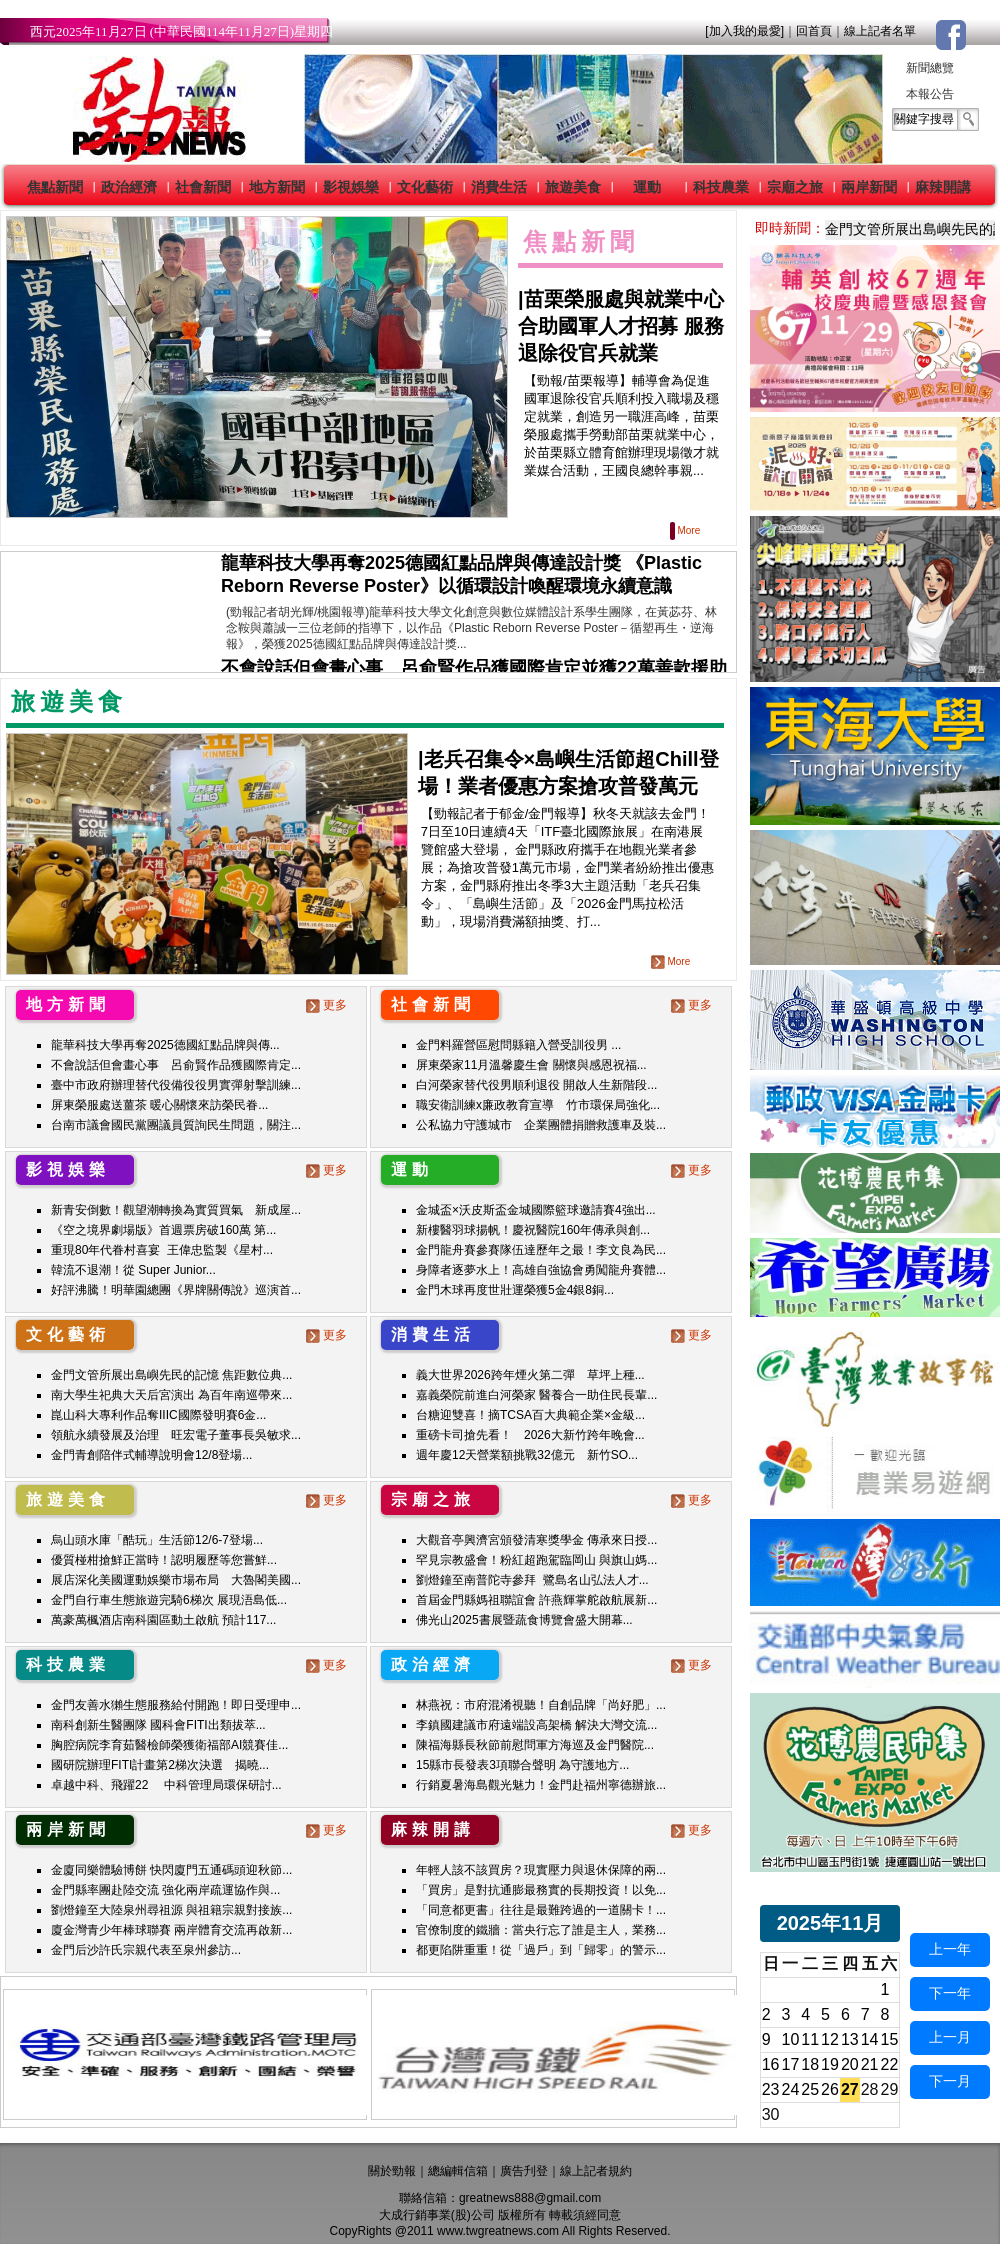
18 (810, 2064)
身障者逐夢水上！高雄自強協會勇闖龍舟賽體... (541, 1270)
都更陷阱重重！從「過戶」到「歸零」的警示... (541, 1950)
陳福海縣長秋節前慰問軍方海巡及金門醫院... (535, 1745)
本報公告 (930, 94)
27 (850, 2089)
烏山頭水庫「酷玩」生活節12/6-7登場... (157, 1540)
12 (830, 2039)
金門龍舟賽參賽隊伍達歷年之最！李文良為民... (541, 1250)
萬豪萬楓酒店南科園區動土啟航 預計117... (163, 1620)
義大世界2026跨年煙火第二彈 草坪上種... (530, 1375)
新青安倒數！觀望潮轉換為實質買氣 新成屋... (176, 1210)
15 (890, 2039)
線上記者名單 (880, 31)
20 (850, 2064)
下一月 (950, 2081)
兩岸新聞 (869, 187)
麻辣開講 (943, 187)
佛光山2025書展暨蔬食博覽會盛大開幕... (524, 1620)
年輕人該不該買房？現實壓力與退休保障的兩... (541, 1870)
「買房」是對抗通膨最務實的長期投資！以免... (541, 1890)
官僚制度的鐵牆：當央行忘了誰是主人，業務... (541, 1930)
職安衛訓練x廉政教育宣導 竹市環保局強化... (538, 1105)
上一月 (950, 2037)
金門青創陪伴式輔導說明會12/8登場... (151, 1455)
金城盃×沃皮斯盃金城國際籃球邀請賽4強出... (536, 1210)
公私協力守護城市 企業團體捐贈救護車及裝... (541, 1125)
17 (791, 2064)
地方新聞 (277, 187)
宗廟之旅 (795, 187)
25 (810, 2089)
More (686, 530)
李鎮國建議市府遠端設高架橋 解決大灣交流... (536, 1725)
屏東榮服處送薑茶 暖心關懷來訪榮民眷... (159, 1105)
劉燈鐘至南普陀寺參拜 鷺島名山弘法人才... (532, 1580)
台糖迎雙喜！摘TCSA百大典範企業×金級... (530, 1415)
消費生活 (499, 187)
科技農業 (721, 187)
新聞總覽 (930, 68)
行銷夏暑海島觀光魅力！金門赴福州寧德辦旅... (541, 1785)
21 (870, 2064)
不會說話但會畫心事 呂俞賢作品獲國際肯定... (176, 1065)
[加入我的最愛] (744, 31)
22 (890, 2064)
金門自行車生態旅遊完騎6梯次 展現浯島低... (169, 1600)
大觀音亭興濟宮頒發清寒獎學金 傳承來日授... (536, 1540)
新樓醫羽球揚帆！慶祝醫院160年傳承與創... (533, 1230)
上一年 (950, 1949)
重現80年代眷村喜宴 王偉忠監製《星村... (162, 1250)
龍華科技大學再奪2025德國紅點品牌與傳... (165, 1045)
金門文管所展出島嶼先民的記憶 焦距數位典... (171, 1375)
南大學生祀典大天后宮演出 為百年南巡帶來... (171, 1395)
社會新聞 (203, 187)
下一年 (950, 1993)
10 (791, 2039)
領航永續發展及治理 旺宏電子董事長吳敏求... (176, 1435)
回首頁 (814, 31)
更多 (328, 1005)
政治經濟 (129, 187)
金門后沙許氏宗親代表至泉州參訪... (146, 1950)
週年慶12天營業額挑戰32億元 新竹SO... (527, 1455)
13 (850, 2039)
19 (830, 2064)
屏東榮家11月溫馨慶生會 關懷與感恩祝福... (531, 1065)
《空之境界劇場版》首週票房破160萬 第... (163, 1230)
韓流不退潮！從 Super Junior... (133, 1270)
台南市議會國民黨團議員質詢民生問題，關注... (176, 1125)
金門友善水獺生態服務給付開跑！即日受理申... (176, 1705)
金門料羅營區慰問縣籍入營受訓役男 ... (518, 1045)
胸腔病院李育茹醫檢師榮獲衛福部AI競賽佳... (169, 1745)
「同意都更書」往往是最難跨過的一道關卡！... (541, 1910)
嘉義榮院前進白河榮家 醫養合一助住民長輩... (536, 1395)
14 (870, 2039)
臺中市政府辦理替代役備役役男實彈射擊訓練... (176, 1085)
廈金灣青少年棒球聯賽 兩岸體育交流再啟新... (171, 1930)
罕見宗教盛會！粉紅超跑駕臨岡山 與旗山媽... (536, 1560)
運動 (647, 187)
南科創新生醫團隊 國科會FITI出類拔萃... (158, 1725)
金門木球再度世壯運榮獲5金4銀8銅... (515, 1290)
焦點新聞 (55, 187)
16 (771, 2064)
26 (830, 2089)
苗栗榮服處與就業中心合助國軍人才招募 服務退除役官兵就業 (621, 326)
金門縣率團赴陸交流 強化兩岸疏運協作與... (165, 1890)
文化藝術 (425, 187)
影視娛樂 (351, 187)
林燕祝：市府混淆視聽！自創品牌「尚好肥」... (541, 1705)
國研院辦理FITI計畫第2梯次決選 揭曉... (160, 1765)
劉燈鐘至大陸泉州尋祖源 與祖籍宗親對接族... (171, 1910)
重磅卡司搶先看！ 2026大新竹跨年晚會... (530, 1435)
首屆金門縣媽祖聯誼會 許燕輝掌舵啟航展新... (536, 1600)
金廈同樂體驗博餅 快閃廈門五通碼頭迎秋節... (171, 1870)
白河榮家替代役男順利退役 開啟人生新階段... (536, 1085)
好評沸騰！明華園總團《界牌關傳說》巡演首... (176, 1290)
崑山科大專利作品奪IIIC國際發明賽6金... (158, 1415)
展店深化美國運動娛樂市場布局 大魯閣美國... (176, 1580)
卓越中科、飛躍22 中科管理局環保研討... (166, 1785)
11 (810, 2039)
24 (791, 2089)
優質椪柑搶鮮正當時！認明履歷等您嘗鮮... (164, 1560)
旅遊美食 (573, 187)
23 (771, 2089)
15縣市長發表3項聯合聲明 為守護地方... (522, 1765)
